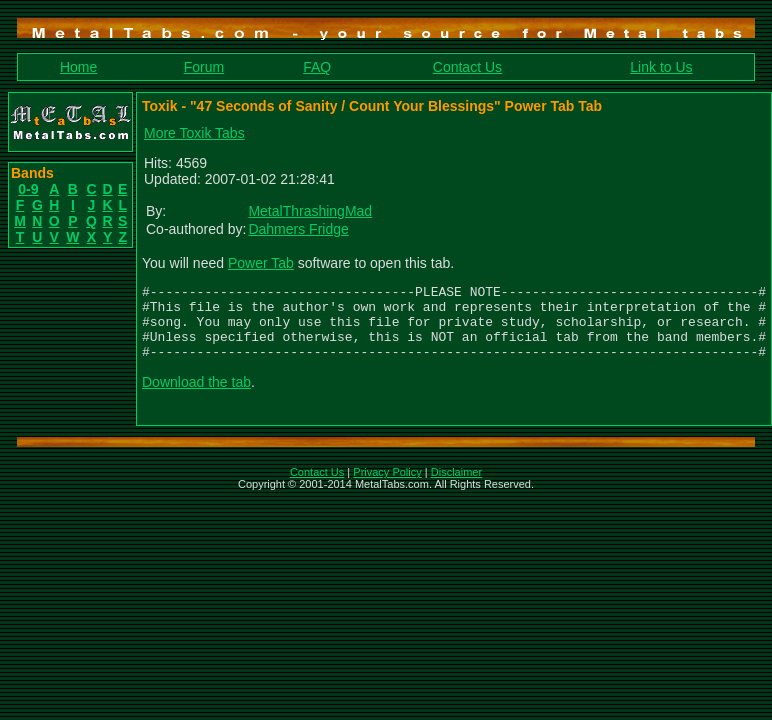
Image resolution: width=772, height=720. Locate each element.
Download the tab (196, 397)
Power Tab (261, 263)
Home (78, 67)
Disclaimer (456, 487)
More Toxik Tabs (194, 133)
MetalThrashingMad (310, 211)
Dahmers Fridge (298, 229)
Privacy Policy (387, 487)
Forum (204, 67)
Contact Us (467, 67)
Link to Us (661, 67)
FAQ (317, 67)
